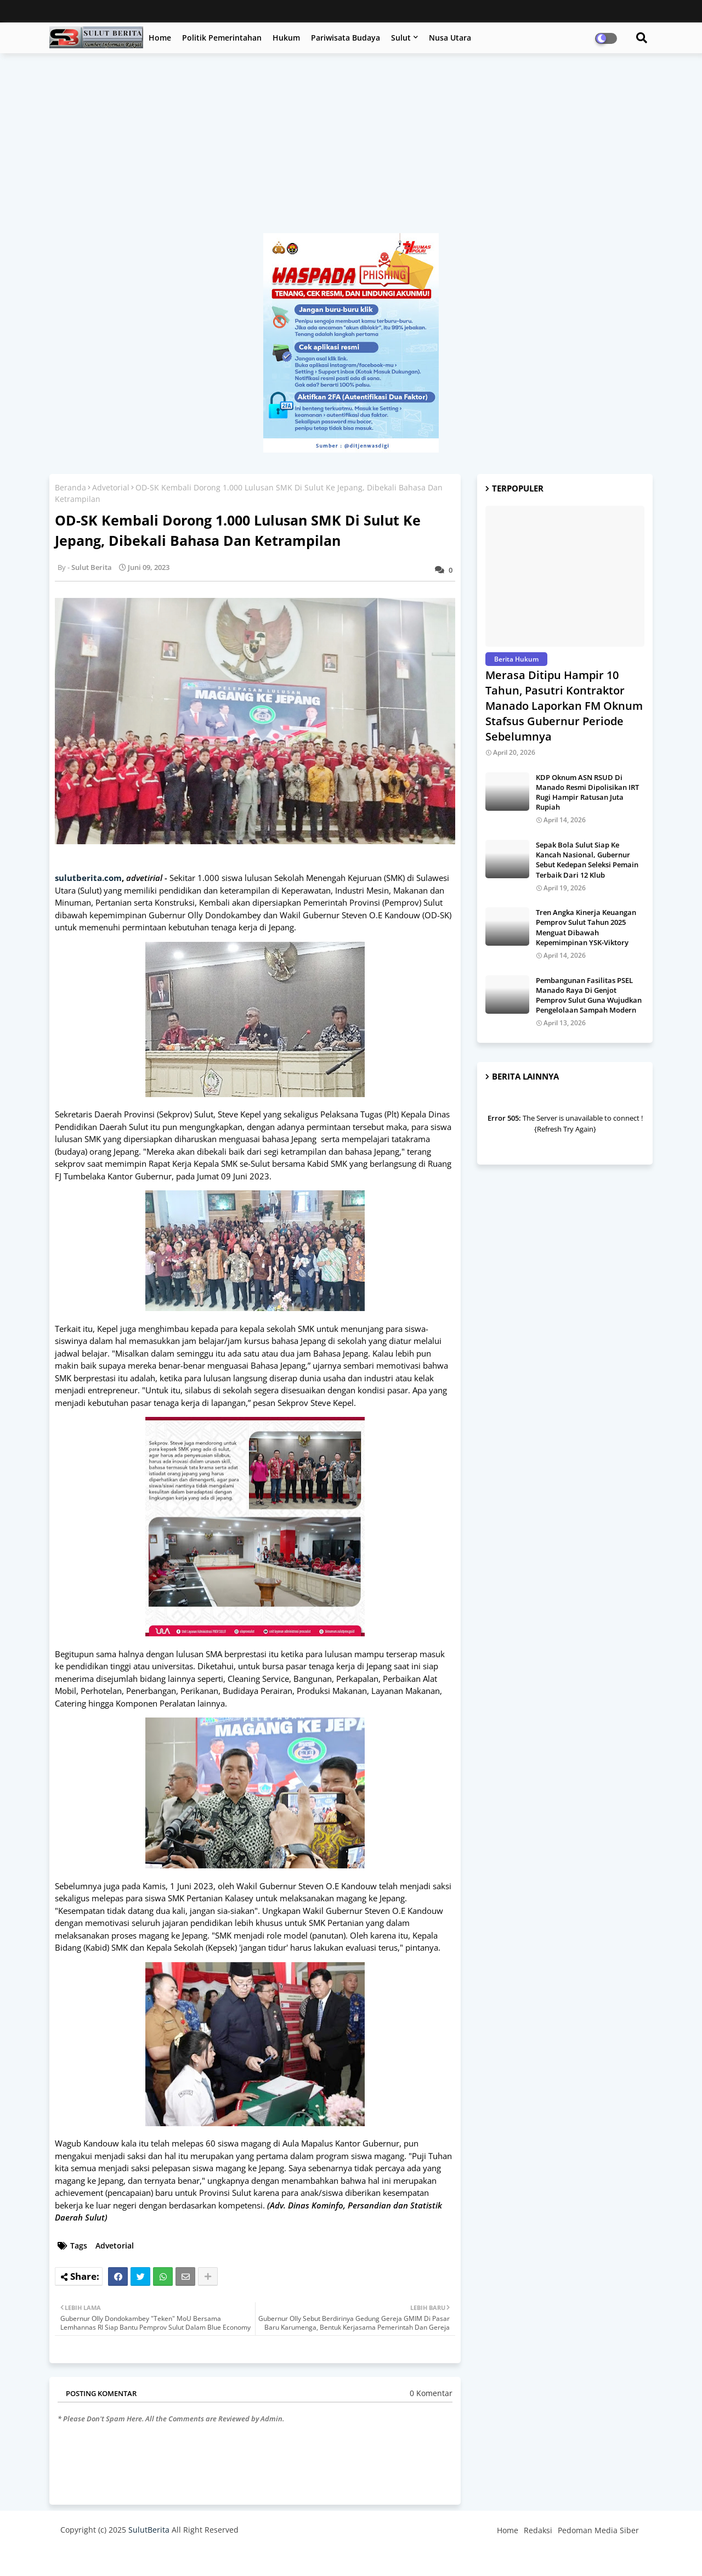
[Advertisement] (351, 148)
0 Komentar (431, 2393)
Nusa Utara (450, 37)
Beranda (70, 487)
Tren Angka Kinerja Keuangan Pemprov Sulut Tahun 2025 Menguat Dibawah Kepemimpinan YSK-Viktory (586, 927)
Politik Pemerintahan (222, 37)
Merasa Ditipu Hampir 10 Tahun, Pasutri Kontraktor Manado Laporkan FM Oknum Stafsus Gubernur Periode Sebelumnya (564, 706)
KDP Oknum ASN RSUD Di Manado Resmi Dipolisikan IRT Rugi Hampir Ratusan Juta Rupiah (587, 792)
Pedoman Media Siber (598, 2530)
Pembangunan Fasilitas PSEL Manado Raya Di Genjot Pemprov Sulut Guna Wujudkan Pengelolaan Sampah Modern (589, 995)
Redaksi (538, 2530)
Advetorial (110, 487)
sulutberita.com (88, 877)
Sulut (401, 37)
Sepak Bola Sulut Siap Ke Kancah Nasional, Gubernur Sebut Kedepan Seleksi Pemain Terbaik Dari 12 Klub (587, 860)
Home (160, 37)
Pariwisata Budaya (345, 37)
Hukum (286, 37)
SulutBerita (148, 2529)
